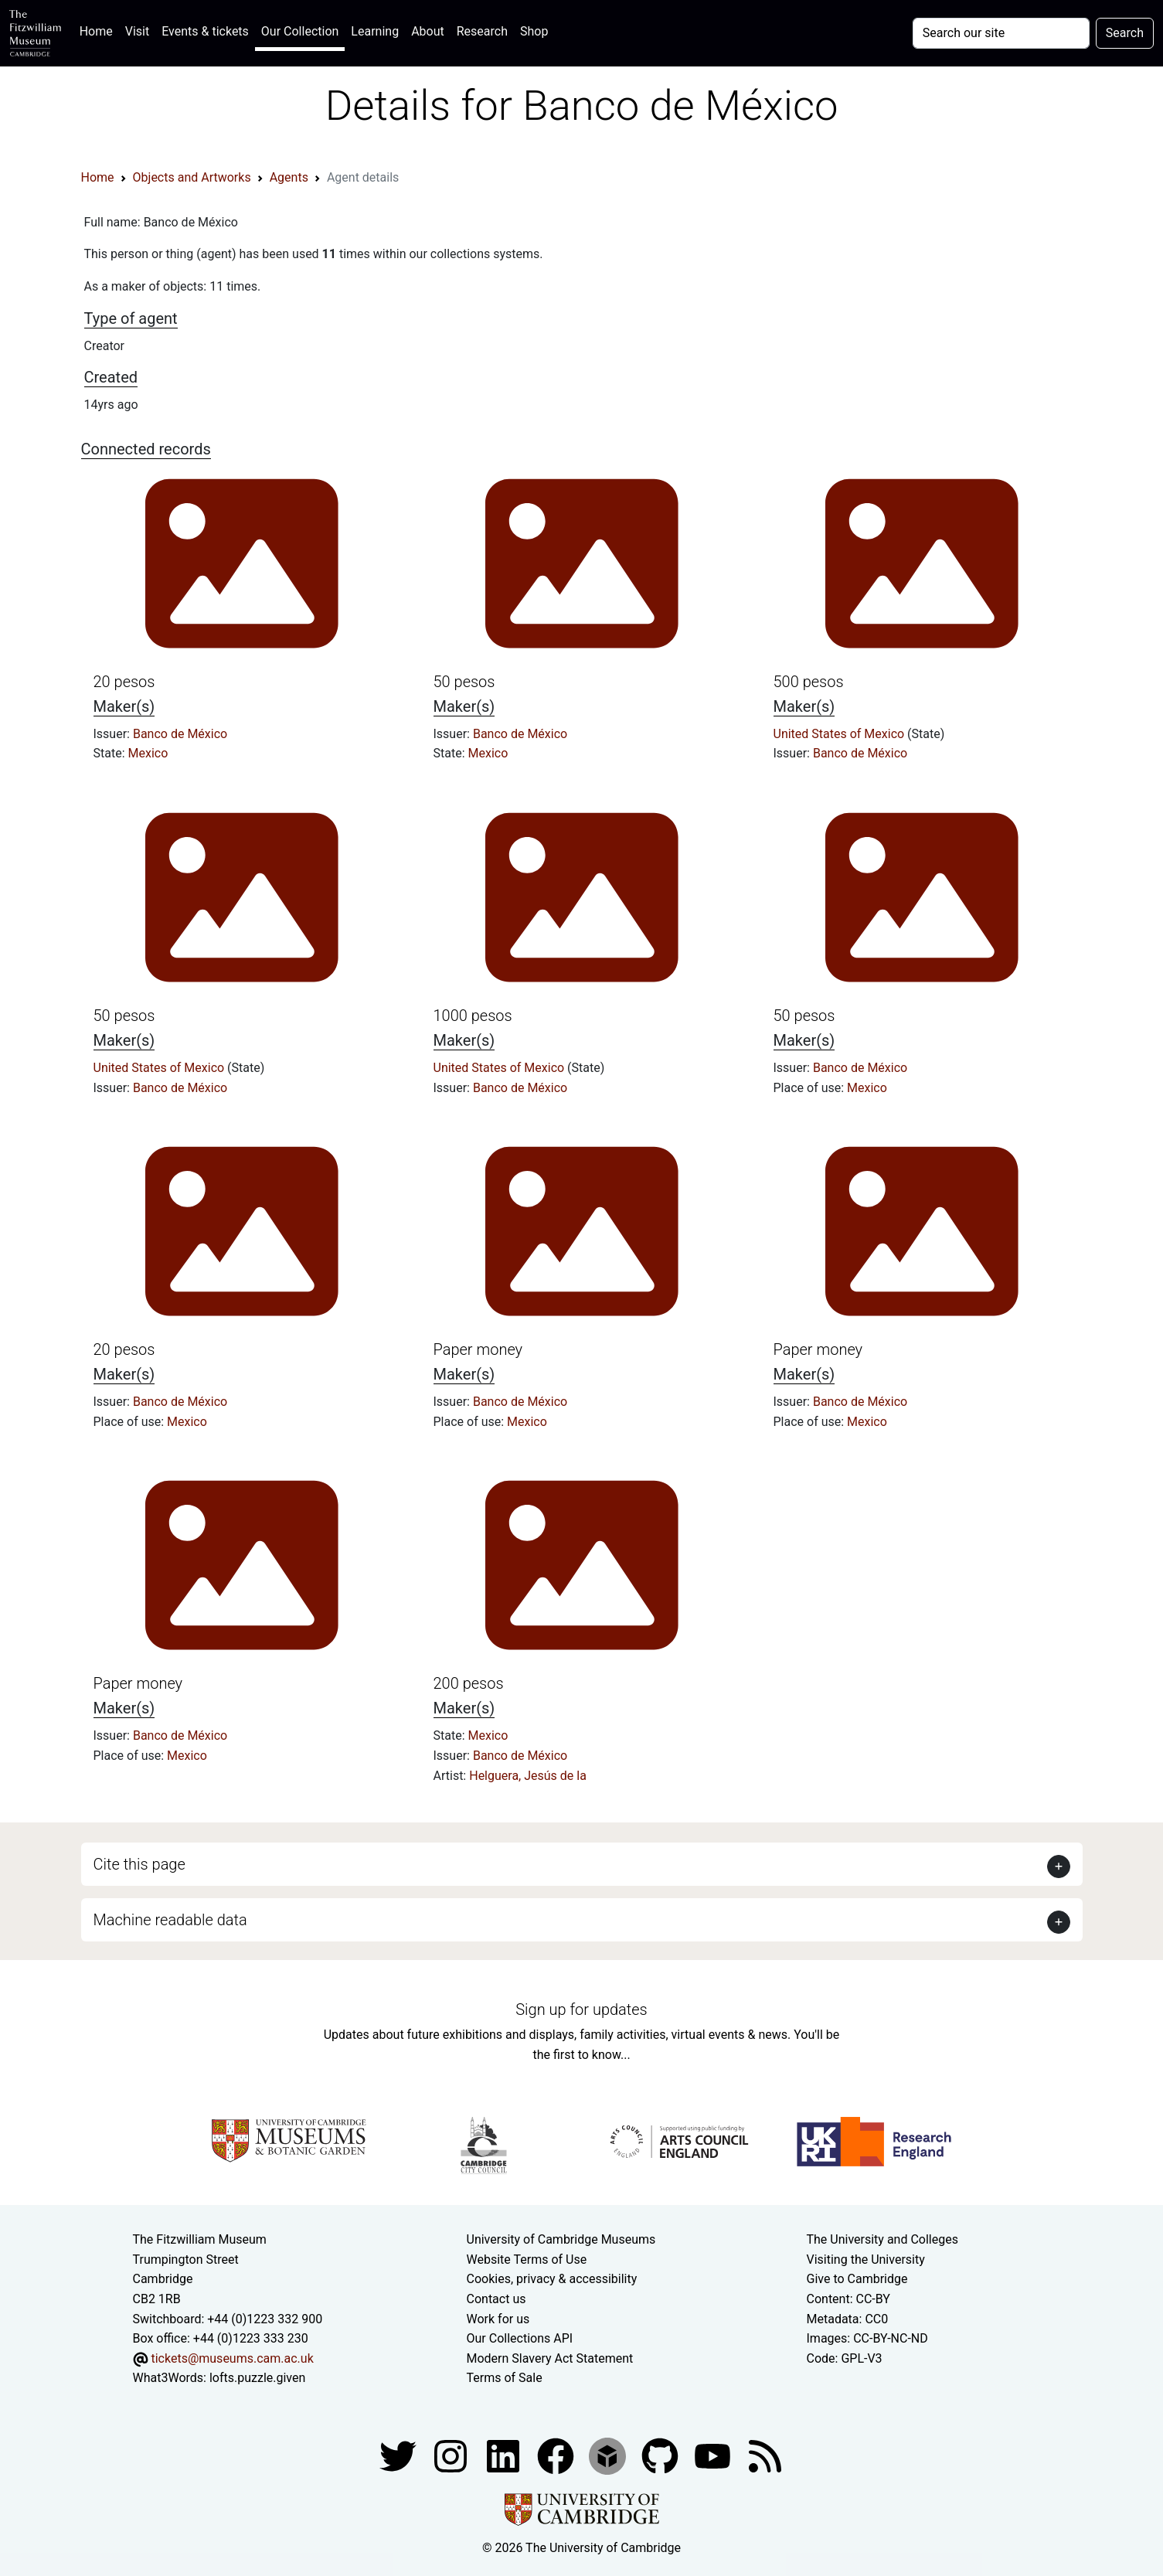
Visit (137, 31)
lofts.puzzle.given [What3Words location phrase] (257, 2377)
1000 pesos (473, 1015)
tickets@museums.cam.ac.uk (232, 2358)
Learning (375, 31)
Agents (289, 177)
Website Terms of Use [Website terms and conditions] (527, 2259)
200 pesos (469, 1683)
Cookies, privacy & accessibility (552, 2278)
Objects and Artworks (192, 177)
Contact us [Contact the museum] (496, 2299)
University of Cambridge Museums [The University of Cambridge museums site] (561, 2239)
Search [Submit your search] (1125, 33)
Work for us (498, 2319)
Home (99, 30)
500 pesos (809, 681)
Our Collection (299, 31)
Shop (534, 31)
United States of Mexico (841, 734)
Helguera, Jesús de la (528, 1775)
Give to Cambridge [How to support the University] (857, 2278)
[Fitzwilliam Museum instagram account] (452, 2455)
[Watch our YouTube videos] (714, 2455)
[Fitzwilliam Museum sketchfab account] (609, 2455)
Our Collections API (520, 2338)
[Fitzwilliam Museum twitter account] (399, 2455)
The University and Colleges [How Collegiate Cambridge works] (882, 2239)
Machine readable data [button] (170, 1920)
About (427, 31)
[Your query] (1001, 33)
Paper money (478, 1349)
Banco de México (180, 734)
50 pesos (464, 681)
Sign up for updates (581, 2009)
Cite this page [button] (139, 1864)
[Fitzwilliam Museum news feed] (765, 2455)
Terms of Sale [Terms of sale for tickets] (504, 2377)
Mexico (148, 753)
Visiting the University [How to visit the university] (866, 2259)
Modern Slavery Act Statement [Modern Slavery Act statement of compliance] (550, 2358)
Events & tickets (205, 31)
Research (482, 31)
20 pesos (124, 681)
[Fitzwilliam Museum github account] (661, 2455)
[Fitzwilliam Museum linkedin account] (557, 2455)
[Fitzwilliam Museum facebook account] (504, 2455)
